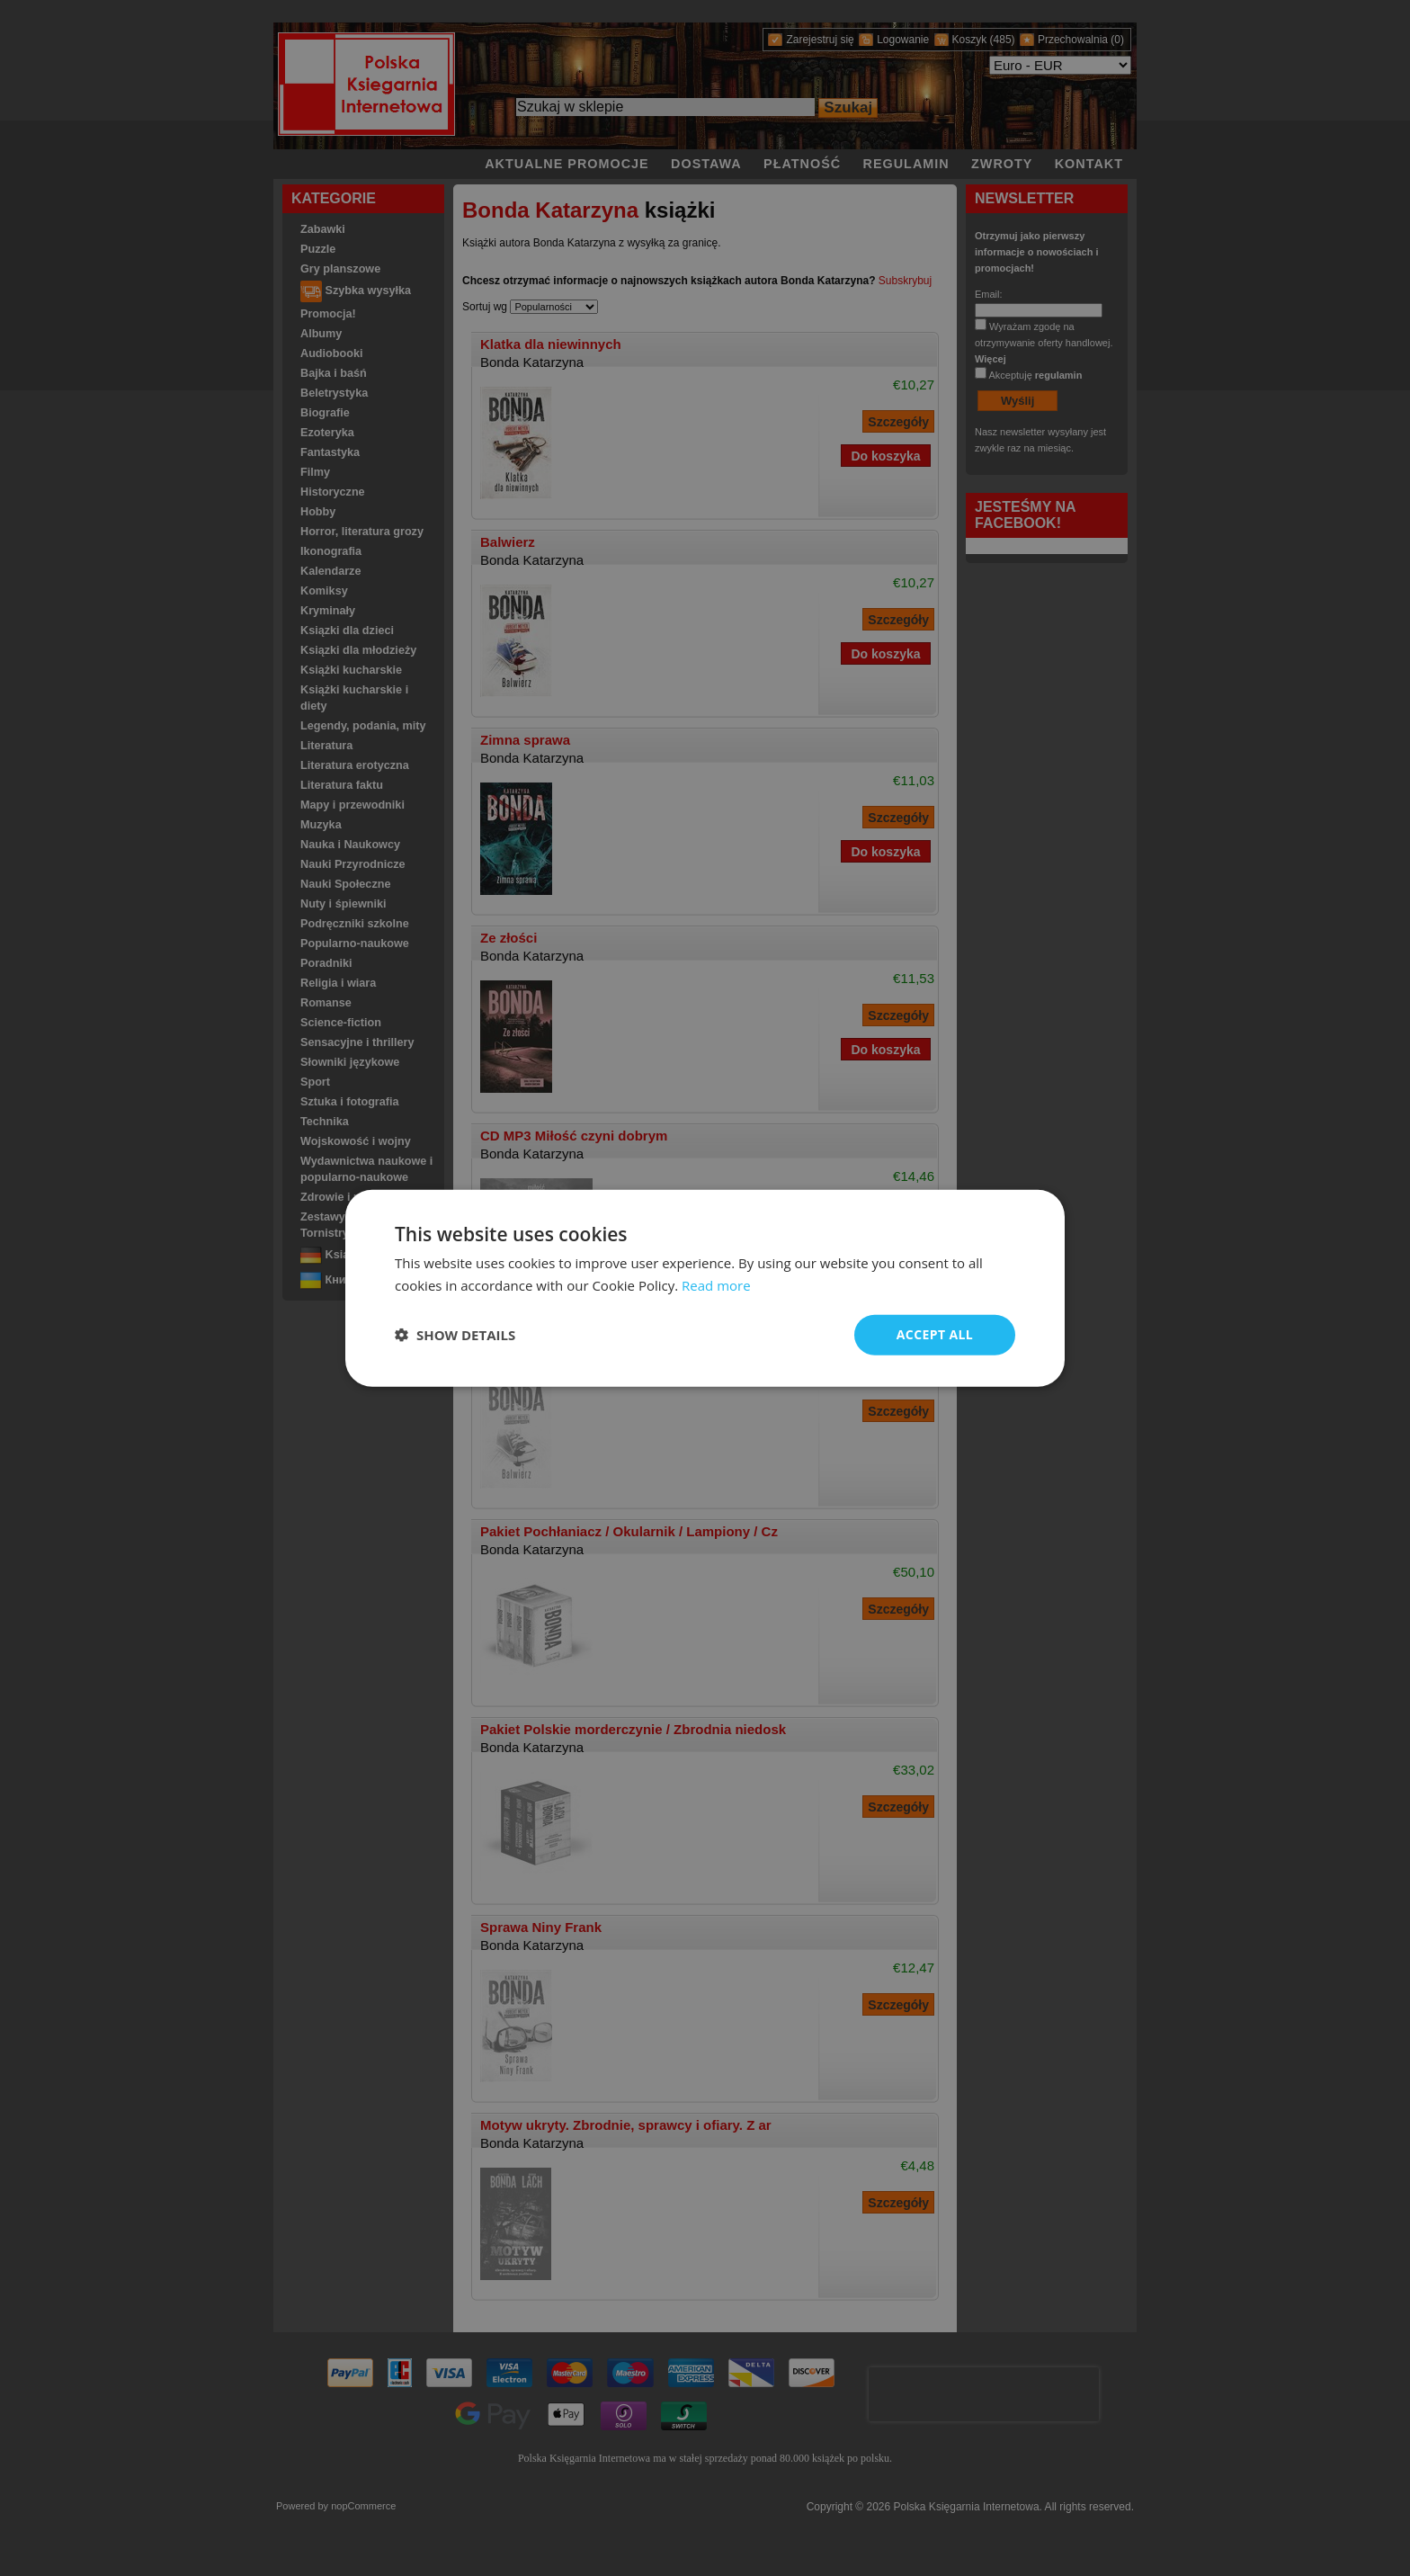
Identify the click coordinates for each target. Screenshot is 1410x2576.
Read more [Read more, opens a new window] (716, 1285)
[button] (455, 1335)
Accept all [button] (935, 1334)
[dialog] (705, 1288)
